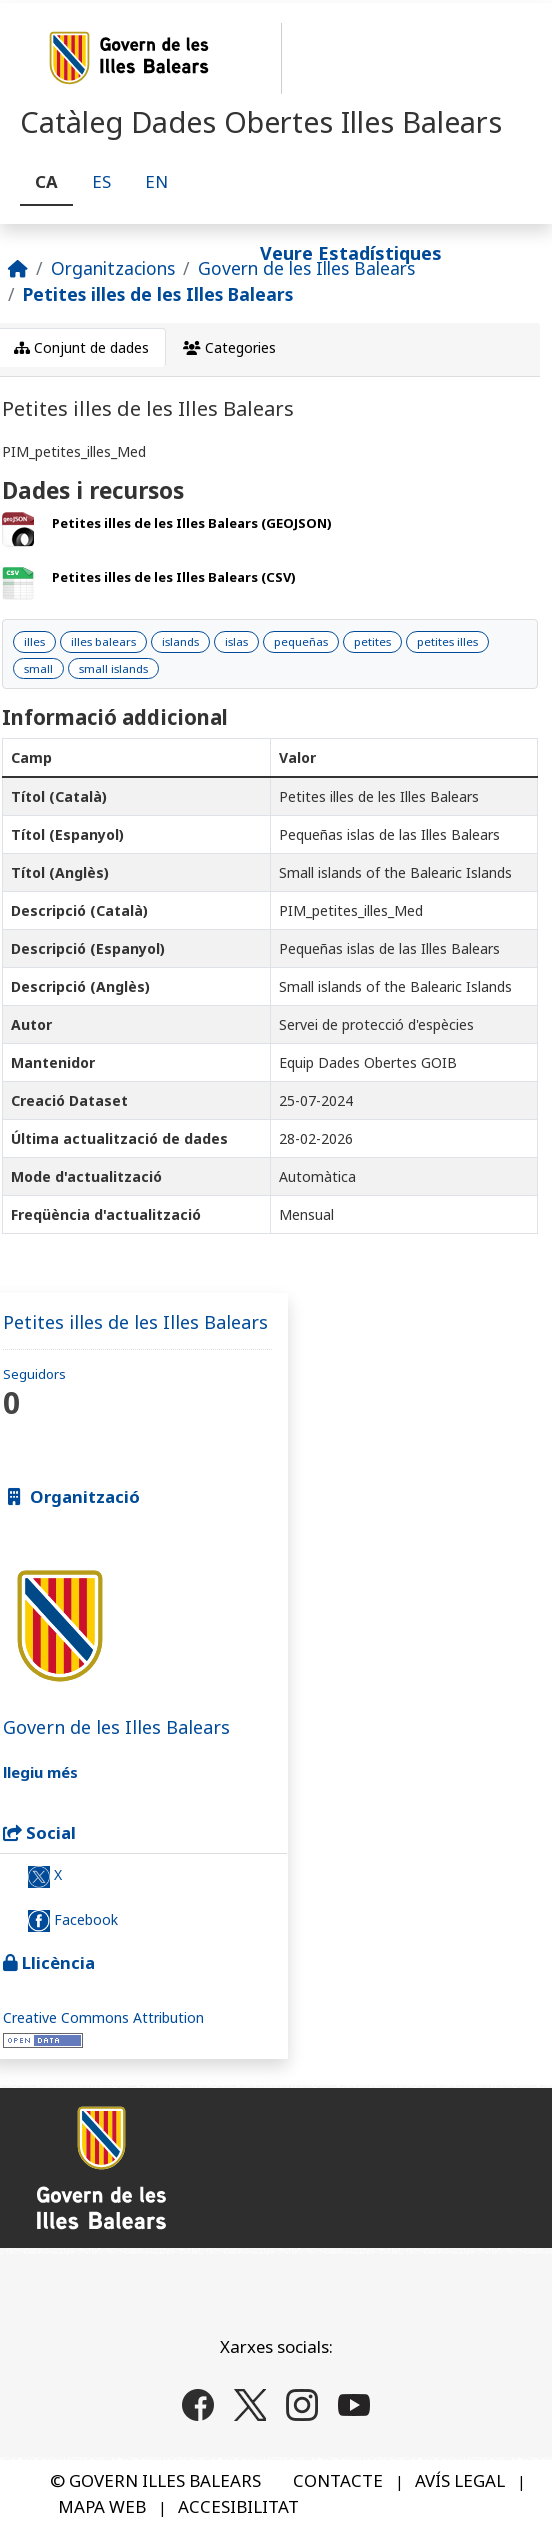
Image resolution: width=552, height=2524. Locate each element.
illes (34, 641)
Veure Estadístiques (351, 253)
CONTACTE (338, 2480)
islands (180, 641)
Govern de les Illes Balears (306, 268)
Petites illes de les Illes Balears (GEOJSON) (192, 523)
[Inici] (18, 268)
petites (372, 641)
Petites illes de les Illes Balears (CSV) (174, 577)
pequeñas (301, 641)
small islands (113, 668)
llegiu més (40, 1772)
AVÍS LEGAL (460, 2480)
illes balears (103, 641)
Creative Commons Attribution (103, 2017)
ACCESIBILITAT (238, 2506)
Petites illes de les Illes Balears (158, 294)
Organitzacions (113, 268)
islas (236, 641)
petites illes (447, 641)
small (38, 668)
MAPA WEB (102, 2506)
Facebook (73, 1921)
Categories (229, 347)
